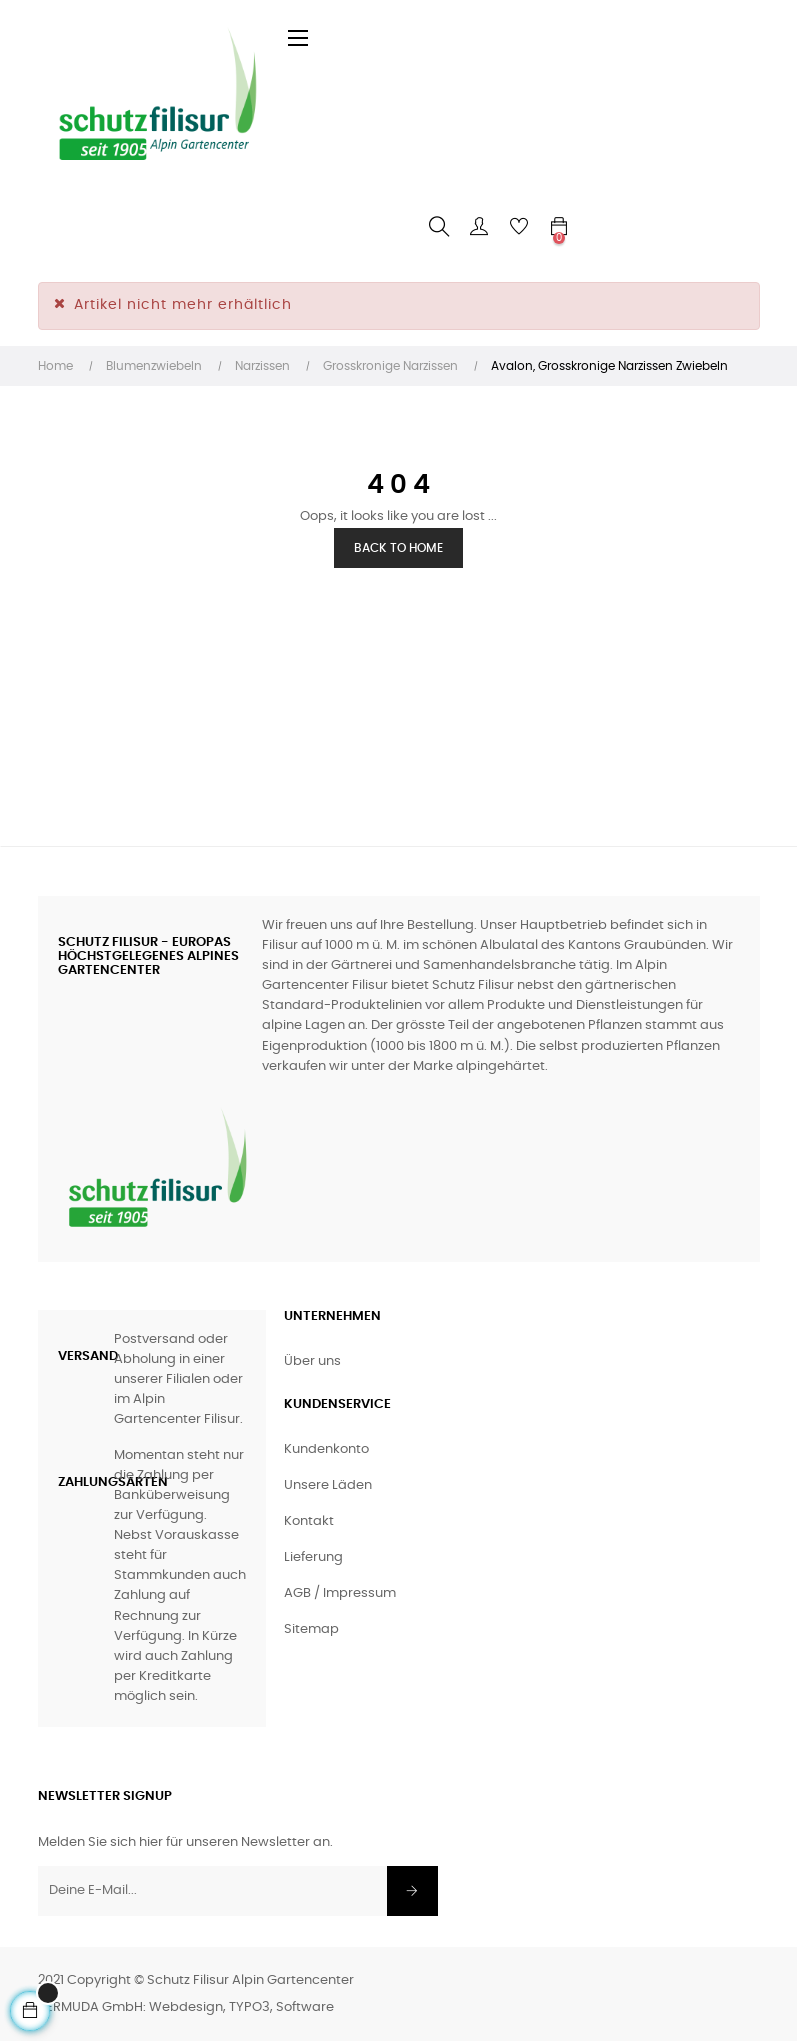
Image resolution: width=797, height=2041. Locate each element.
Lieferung (313, 1557)
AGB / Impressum (340, 1593)
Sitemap (311, 1629)
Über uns (312, 1361)
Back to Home (398, 548)
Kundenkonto (326, 1449)
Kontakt (309, 1521)
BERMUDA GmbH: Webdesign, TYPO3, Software (186, 2007)
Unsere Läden (328, 1485)
